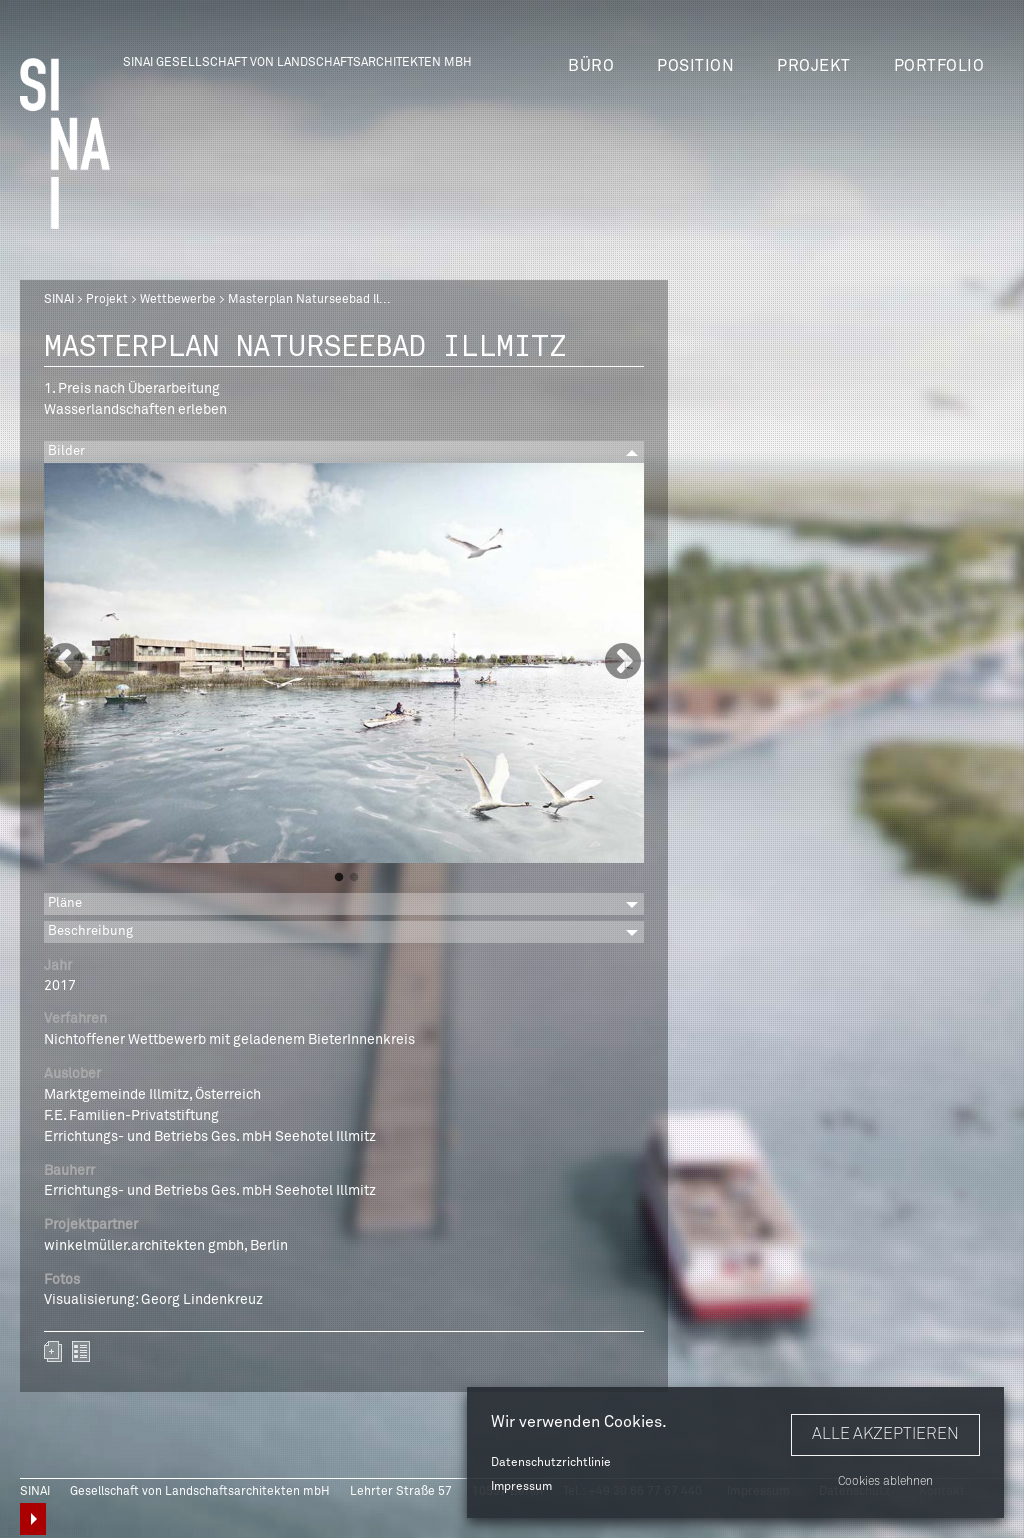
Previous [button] (65, 663)
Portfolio (939, 66)
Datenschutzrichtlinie (551, 1463)
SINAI (59, 300)
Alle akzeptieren (885, 1434)
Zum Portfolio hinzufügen (53, 1351)
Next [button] (623, 663)
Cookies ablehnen (885, 1482)
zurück (81, 1351)
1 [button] (339, 878)
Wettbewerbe (178, 300)
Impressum (521, 1487)
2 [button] (354, 878)
